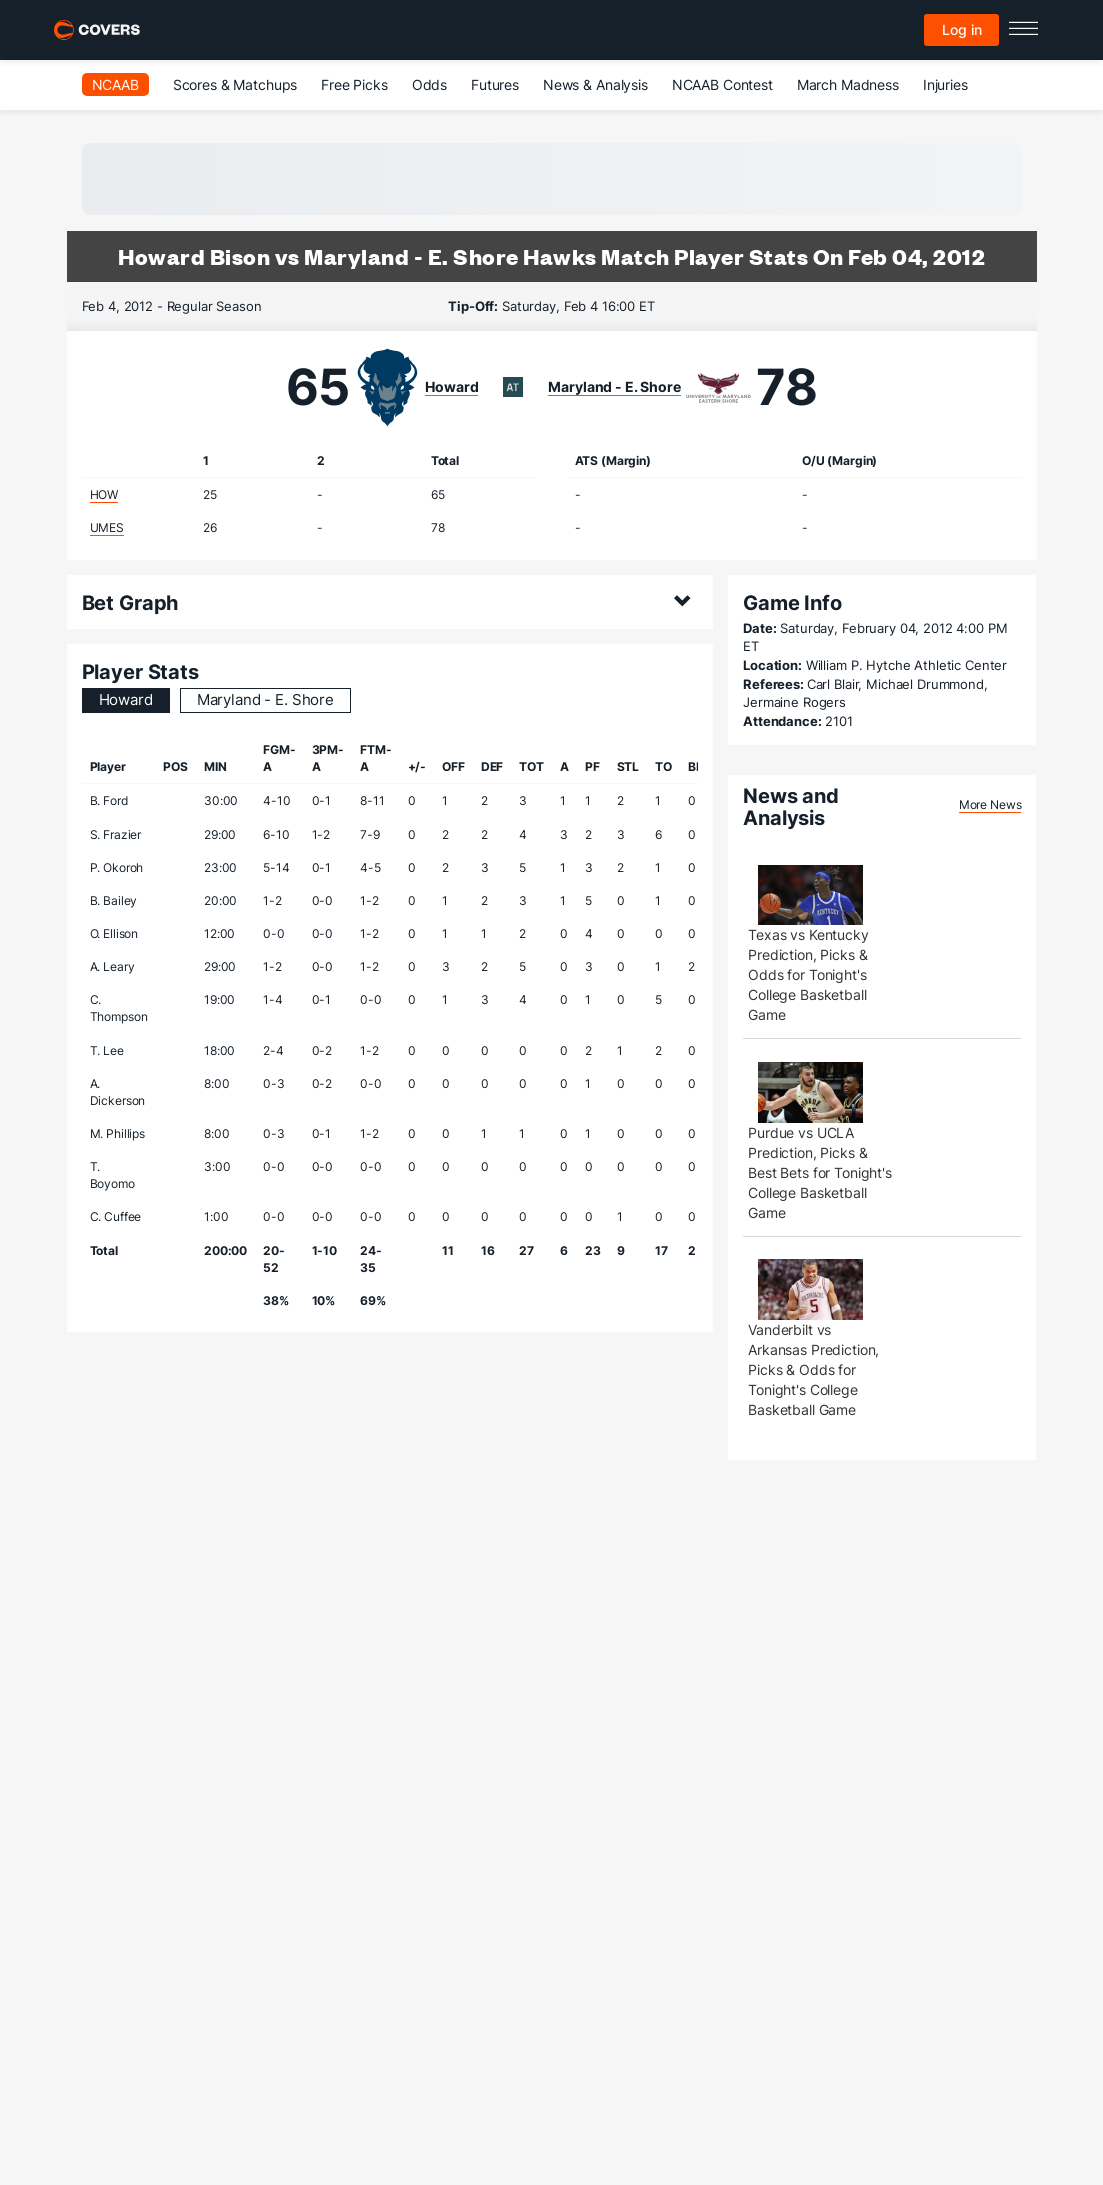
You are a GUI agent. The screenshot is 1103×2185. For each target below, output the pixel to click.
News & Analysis (595, 84)
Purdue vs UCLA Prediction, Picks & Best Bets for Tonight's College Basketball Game (820, 1172)
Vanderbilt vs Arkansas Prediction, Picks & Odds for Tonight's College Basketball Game (813, 1369)
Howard (451, 386)
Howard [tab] (126, 699)
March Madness (848, 84)
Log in (962, 29)
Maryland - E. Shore (614, 386)
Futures (495, 84)
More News (990, 804)
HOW (104, 494)
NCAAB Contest (722, 84)
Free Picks (354, 84)
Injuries (945, 84)
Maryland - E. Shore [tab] (265, 699)
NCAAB (115, 84)
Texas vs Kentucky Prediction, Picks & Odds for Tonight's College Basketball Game (808, 974)
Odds (429, 84)
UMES (107, 527)
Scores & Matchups (235, 84)
